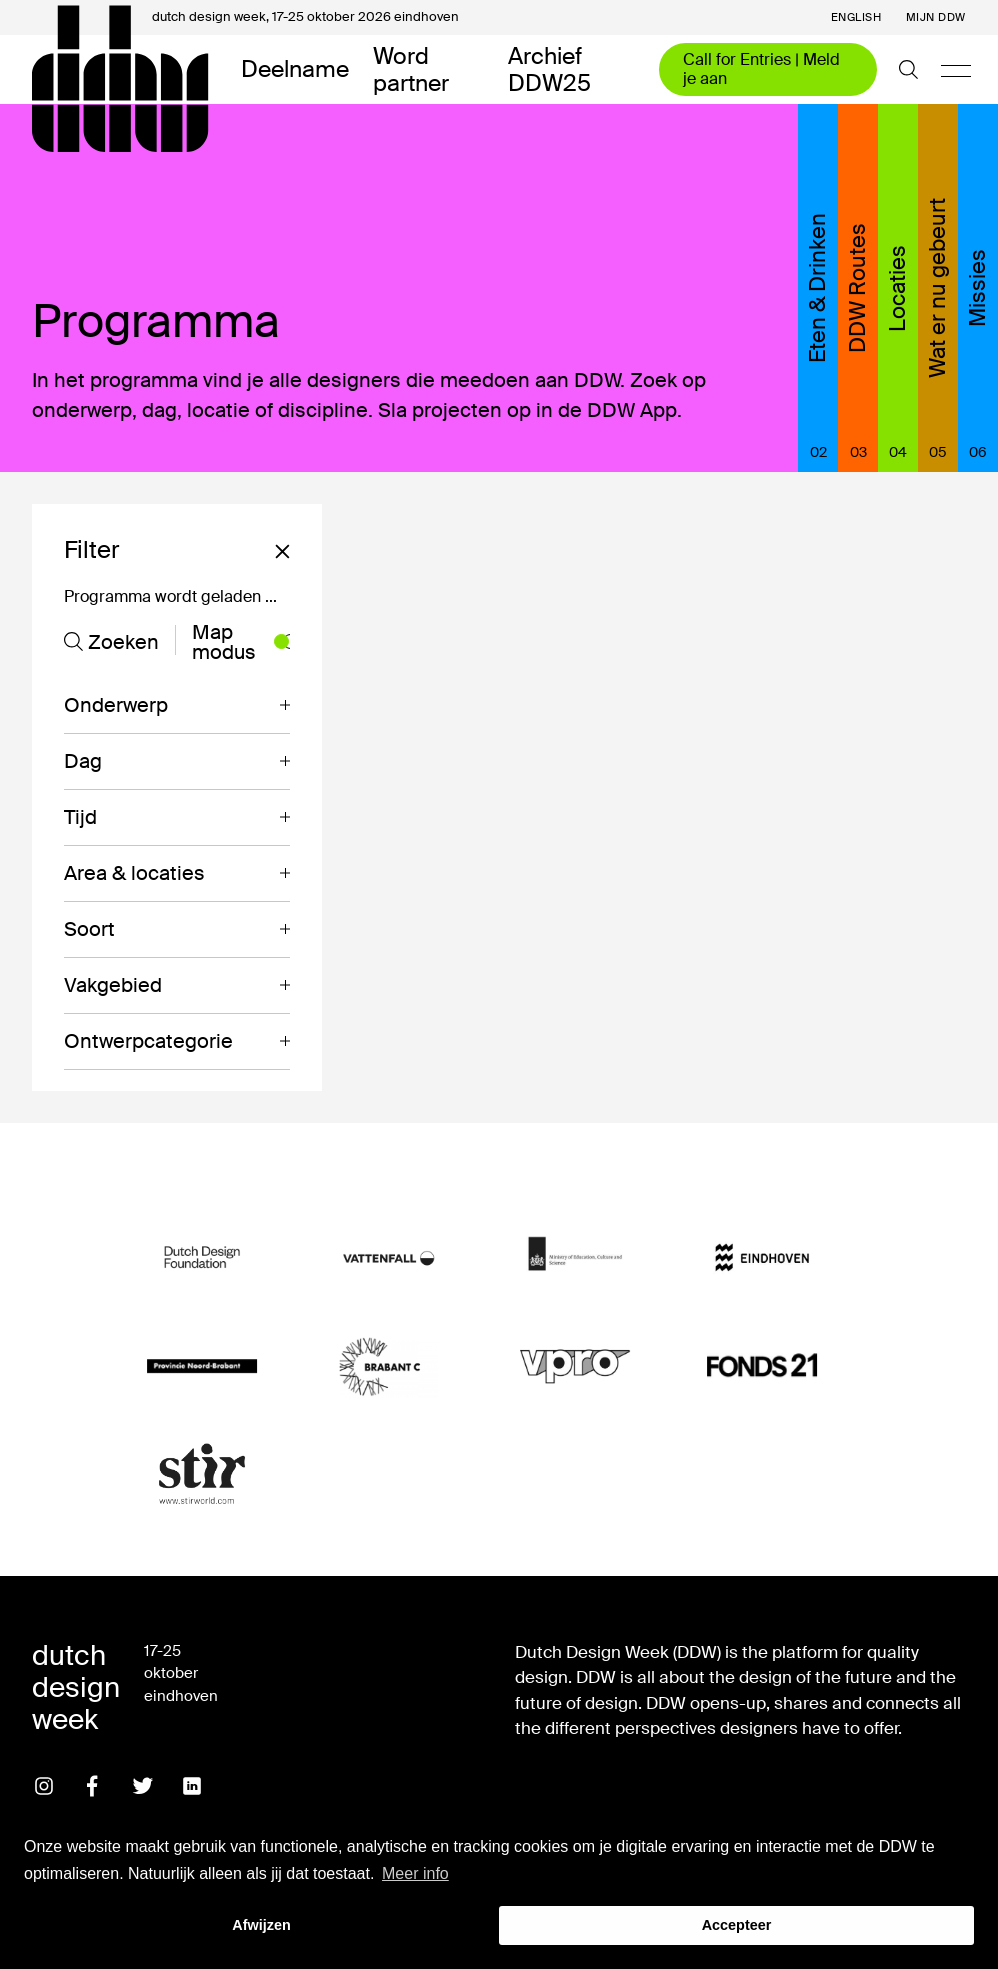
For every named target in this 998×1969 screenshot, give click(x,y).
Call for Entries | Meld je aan (761, 68)
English (856, 17)
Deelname (295, 69)
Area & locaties (134, 873)
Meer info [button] (415, 1873)
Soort (89, 929)
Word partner (411, 69)
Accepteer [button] (737, 1925)
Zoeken (111, 642)
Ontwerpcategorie (148, 1041)
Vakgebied (113, 985)
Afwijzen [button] (261, 1925)
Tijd (80, 817)
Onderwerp (116, 705)
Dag (83, 761)
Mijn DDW (936, 17)
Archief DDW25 (549, 69)
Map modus (241, 642)
